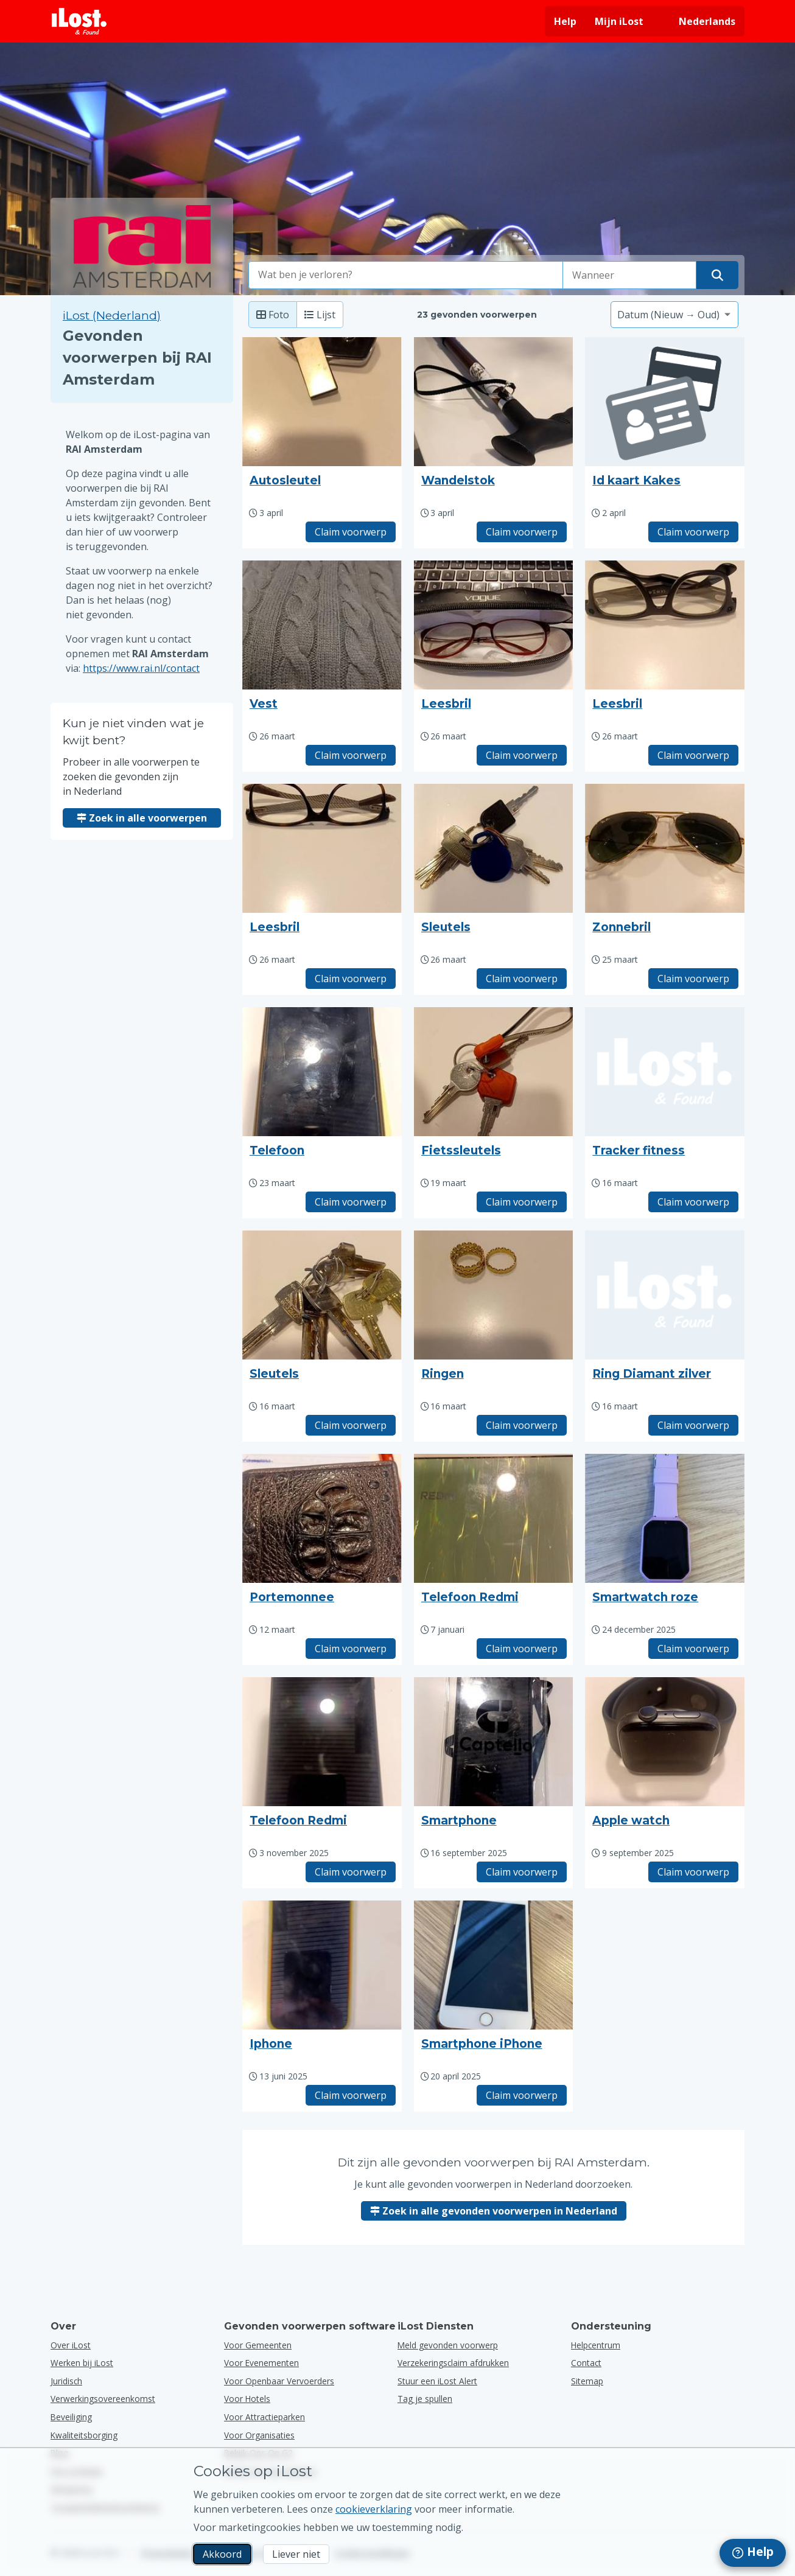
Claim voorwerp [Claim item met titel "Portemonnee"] (351, 1648)
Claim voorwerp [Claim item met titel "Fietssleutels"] (522, 1202)
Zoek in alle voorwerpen (142, 818)
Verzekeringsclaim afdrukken (453, 2362)
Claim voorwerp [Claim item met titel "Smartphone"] (522, 1872)
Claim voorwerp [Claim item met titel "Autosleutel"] (351, 532)
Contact (586, 2362)
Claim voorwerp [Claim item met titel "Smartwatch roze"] (693, 1648)
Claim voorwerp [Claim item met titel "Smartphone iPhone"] (522, 2095)
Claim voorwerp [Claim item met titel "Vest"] (351, 755)
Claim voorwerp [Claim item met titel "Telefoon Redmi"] (522, 1648)
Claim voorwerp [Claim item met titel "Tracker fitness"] (693, 1202)
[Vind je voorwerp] (717, 275)
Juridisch (66, 2381)
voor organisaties (259, 2435)
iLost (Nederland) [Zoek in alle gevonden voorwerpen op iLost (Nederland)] (112, 316)
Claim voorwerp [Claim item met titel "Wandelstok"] (522, 532)
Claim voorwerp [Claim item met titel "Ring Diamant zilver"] (693, 1425)
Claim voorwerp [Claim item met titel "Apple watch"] (693, 1872)
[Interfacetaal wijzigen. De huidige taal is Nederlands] (698, 21)
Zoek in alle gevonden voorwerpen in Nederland (493, 2211)
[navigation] (753, 2553)
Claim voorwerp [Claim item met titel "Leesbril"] (522, 755)
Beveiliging (71, 2417)
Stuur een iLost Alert (437, 2381)
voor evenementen (261, 2362)
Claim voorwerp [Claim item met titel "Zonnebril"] (693, 978)
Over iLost (71, 2345)
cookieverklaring (373, 2509)
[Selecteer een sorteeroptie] (674, 314)
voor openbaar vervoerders (279, 2381)
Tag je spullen (425, 2398)
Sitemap (587, 2381)
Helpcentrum (595, 2345)
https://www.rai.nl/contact (141, 668)
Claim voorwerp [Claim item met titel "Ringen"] (522, 1425)
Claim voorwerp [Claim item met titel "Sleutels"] (522, 978)
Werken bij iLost (82, 2362)
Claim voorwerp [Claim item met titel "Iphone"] (351, 2095)
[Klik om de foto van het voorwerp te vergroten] (322, 401)
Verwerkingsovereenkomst (103, 2398)
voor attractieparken (264, 2417)
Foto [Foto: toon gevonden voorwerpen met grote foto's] (272, 314)
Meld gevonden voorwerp (448, 2345)
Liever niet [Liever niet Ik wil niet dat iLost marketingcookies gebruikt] (296, 2554)
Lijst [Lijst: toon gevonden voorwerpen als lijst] (319, 314)
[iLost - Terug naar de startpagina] (79, 21)
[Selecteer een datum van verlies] (629, 275)
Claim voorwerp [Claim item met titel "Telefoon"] (351, 1202)
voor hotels (247, 2398)
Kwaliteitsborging (84, 2435)
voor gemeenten (258, 2345)
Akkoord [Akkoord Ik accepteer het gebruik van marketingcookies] (222, 2554)
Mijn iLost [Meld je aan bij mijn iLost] (619, 21)
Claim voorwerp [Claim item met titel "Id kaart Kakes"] (693, 532)
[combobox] (406, 275)
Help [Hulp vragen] (565, 21)
